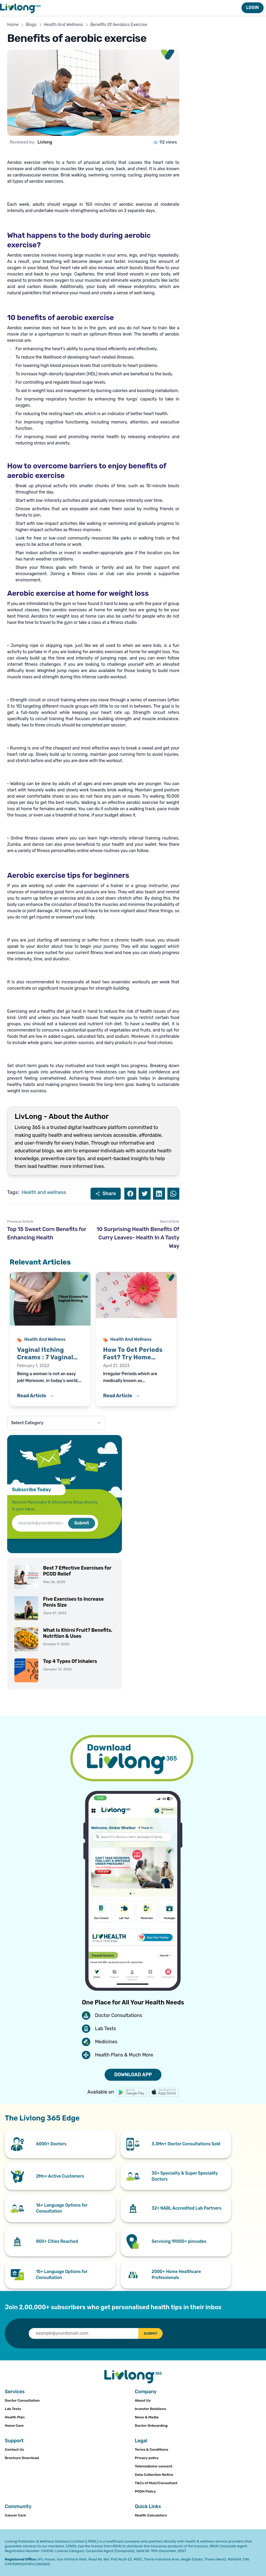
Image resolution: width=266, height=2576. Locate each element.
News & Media (146, 2417)
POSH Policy (145, 2491)
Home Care (14, 2425)
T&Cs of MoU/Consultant (156, 2483)
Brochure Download (22, 2458)
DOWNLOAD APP (133, 2074)
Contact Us (14, 2449)
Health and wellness (44, 1192)
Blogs (31, 24)
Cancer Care (15, 2515)
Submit (81, 1523)
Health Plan (15, 2417)
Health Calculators (151, 2515)
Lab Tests (13, 2409)
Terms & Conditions (151, 2449)
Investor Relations (150, 2409)
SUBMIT (148, 2333)
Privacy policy (147, 2458)
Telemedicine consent (153, 2466)
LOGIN (252, 7)
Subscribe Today (31, 1489)
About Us (143, 2400)
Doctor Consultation (22, 2400)
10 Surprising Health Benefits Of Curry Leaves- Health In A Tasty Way (138, 1237)
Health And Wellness (63, 24)
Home (13, 24)
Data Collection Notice (154, 2475)
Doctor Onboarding (151, 2425)
